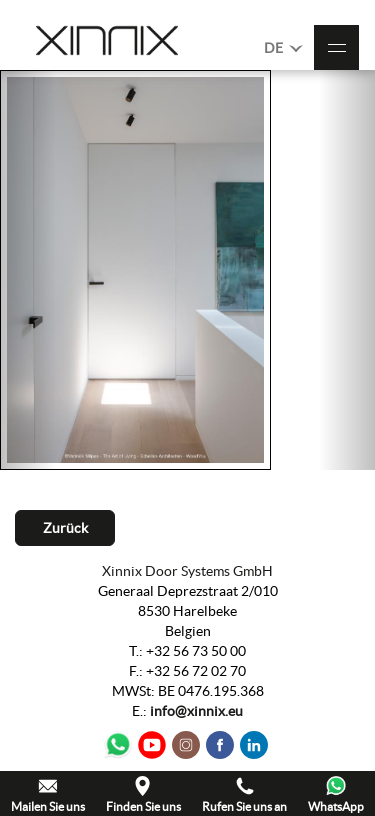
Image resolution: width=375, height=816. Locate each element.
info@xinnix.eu (196, 711)
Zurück (65, 528)
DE (283, 47)
